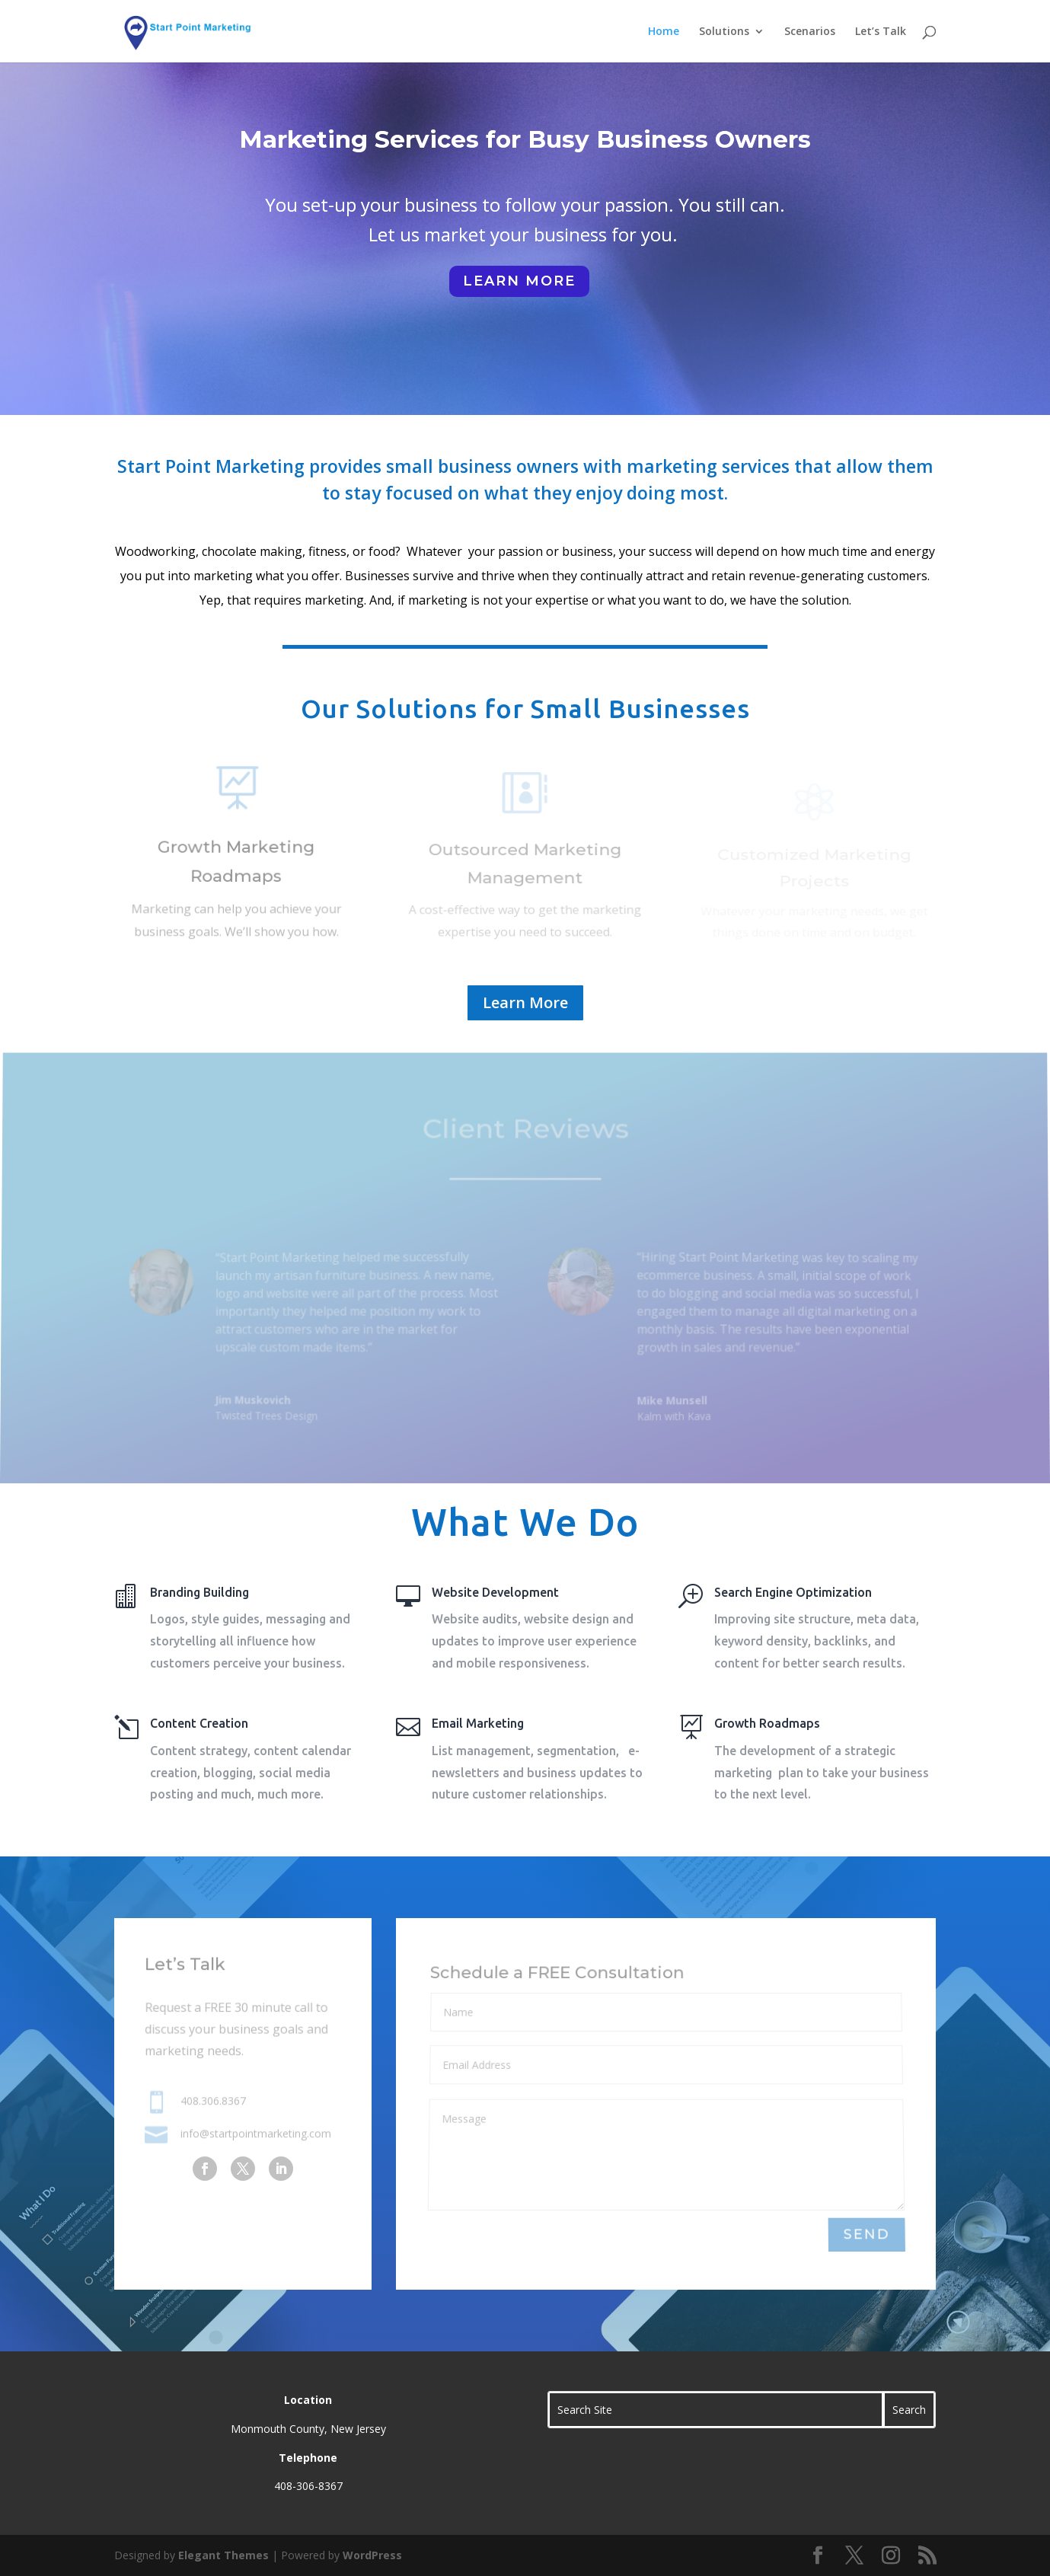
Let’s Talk (880, 32)
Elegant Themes (223, 2555)
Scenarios (809, 32)
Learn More (525, 1002)
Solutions (724, 32)
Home (663, 32)
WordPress (372, 2555)
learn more (519, 281)
